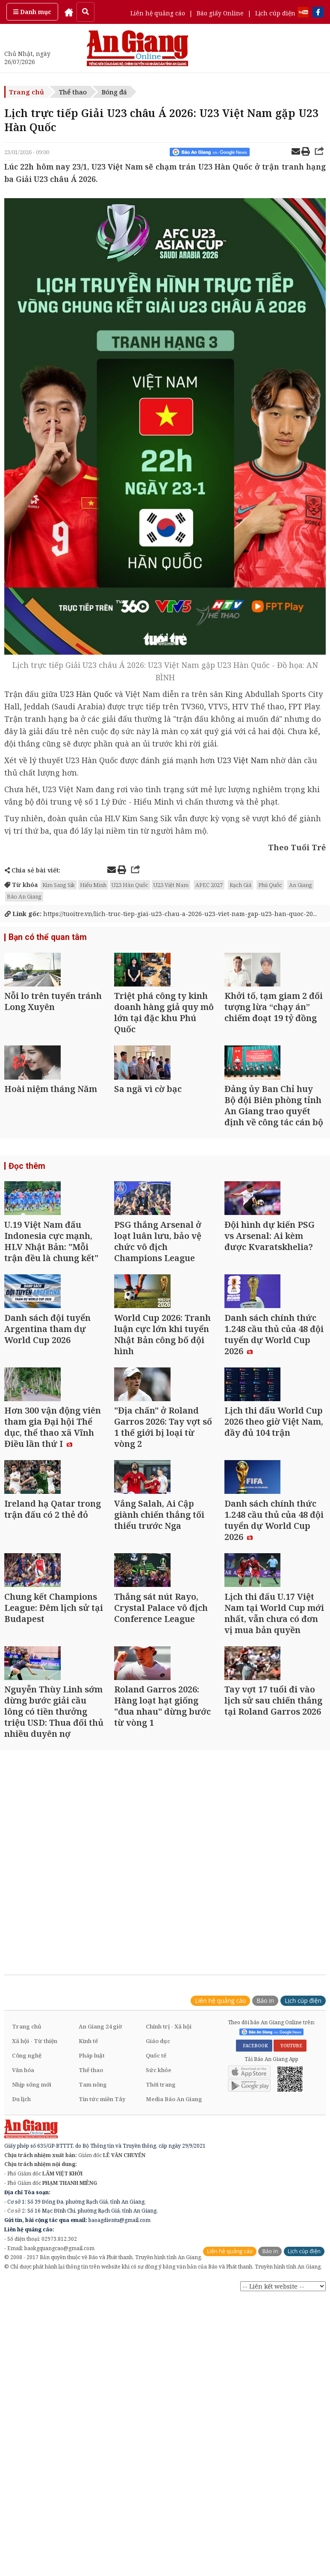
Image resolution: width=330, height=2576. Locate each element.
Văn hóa (23, 2290)
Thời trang (161, 2304)
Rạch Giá (240, 885)
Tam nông (93, 2304)
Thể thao (73, 92)
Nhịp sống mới (31, 2304)
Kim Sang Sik (58, 885)
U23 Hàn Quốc (86, 694)
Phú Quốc (270, 885)
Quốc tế (156, 2275)
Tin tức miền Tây (102, 2319)
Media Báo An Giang (174, 2319)
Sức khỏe (158, 2290)
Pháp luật (92, 2275)
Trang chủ (26, 92)
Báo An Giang (24, 896)
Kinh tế (88, 2261)
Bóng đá (114, 92)
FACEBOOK (254, 2266)
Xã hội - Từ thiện (34, 2261)
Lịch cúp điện (275, 13)
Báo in (265, 2220)
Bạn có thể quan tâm (45, 938)
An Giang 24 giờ (100, 2246)
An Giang (300, 885)
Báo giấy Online (220, 13)
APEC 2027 (209, 885)
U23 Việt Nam (242, 760)
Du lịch (21, 2319)
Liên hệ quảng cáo (157, 13)
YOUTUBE (290, 2266)
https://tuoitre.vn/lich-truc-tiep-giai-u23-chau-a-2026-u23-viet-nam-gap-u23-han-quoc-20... (161, 914)
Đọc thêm (25, 1222)
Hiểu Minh (93, 885)
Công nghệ (26, 2275)
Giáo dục (158, 2261)
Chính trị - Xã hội (169, 2246)
